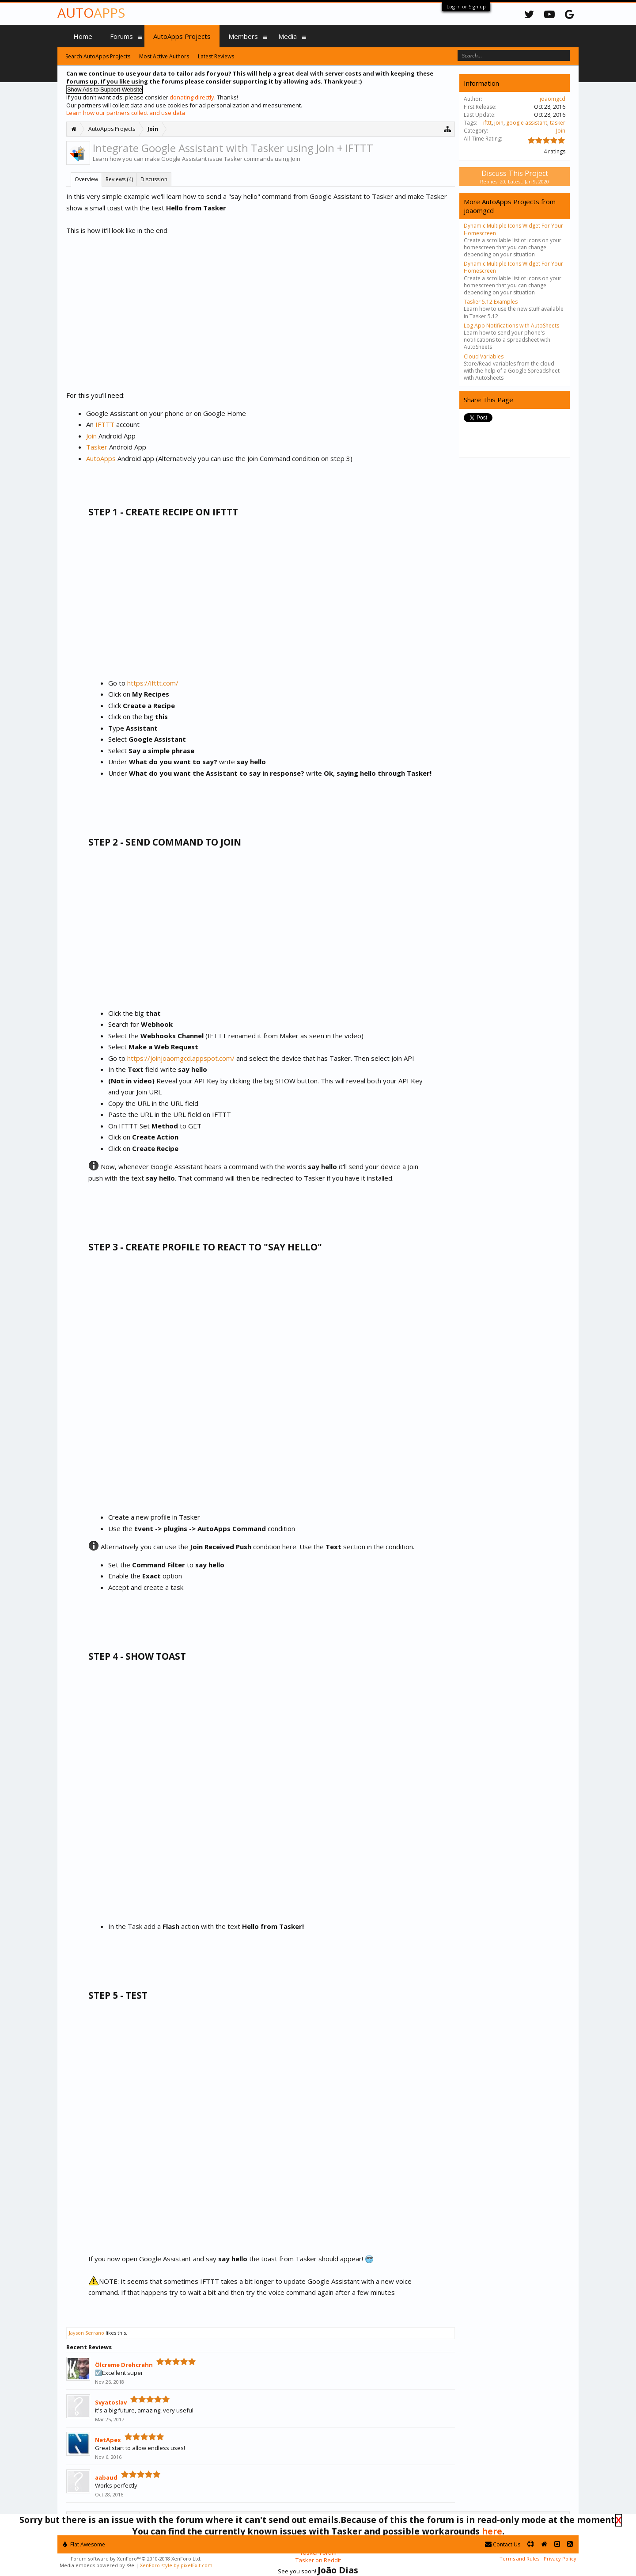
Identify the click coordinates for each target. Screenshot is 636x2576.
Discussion (153, 179)
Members (243, 36)
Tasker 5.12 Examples (491, 301)
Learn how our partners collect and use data (125, 113)
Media (287, 36)
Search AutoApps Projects (97, 56)
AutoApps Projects (182, 36)
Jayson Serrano (86, 2332)
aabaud (106, 2477)
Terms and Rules (519, 2558)
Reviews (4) (119, 179)
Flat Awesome (84, 2544)
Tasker (96, 446)
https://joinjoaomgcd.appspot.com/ (181, 1058)
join (499, 122)
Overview (86, 179)
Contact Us (502, 2544)
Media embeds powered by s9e (97, 2565)
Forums (121, 36)
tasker (557, 122)
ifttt (487, 122)
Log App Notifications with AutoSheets (511, 325)
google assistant (526, 122)
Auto (91, 13)
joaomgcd (552, 99)
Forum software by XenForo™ (136, 2558)
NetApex (108, 2440)
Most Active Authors (164, 56)
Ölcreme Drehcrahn (124, 2365)
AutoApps (101, 458)
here (492, 2531)
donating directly (192, 97)
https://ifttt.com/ (152, 682)
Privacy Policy (560, 2558)
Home (82, 36)
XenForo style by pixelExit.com (176, 2565)
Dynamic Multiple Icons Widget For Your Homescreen (513, 229)
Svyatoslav (111, 2402)
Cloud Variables (484, 356)
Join (91, 435)
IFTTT (104, 424)
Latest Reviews (216, 56)
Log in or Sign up (466, 6)
